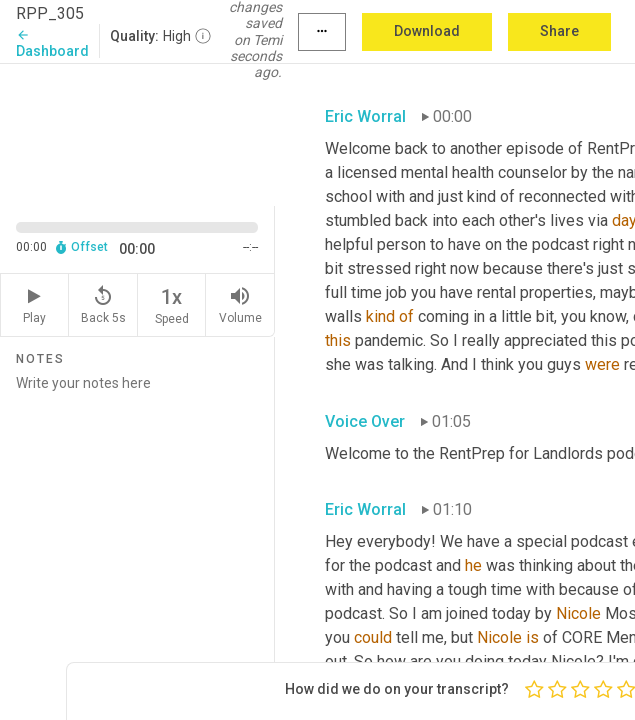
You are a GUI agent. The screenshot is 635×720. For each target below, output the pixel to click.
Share (559, 31)
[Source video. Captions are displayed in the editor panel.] (137, 133)
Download (427, 31)
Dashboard (52, 43)
